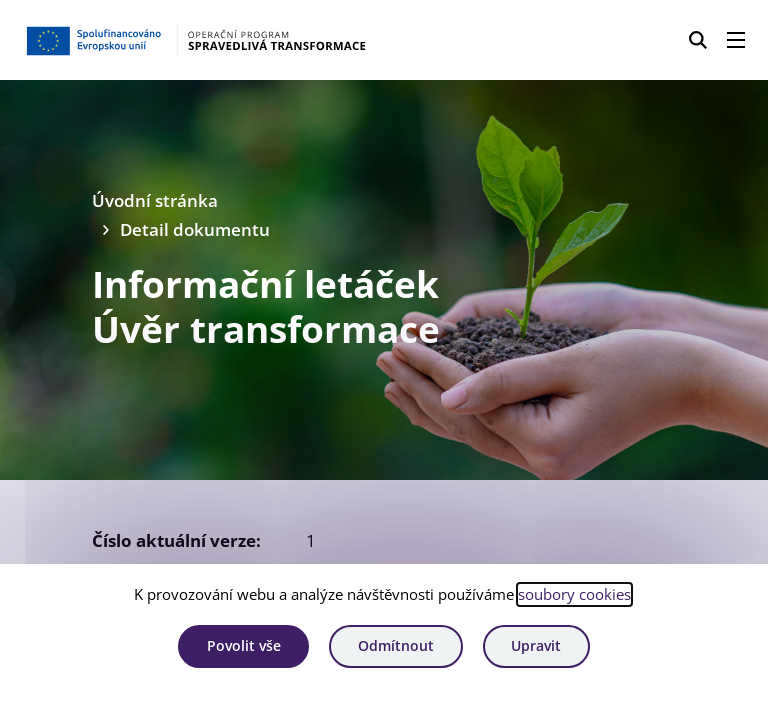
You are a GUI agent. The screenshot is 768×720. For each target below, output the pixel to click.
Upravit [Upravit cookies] (536, 645)
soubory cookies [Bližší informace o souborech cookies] (574, 594)
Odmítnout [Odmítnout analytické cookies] (396, 645)
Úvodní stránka (155, 200)
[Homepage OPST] (196, 40)
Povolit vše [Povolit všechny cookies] (244, 645)
